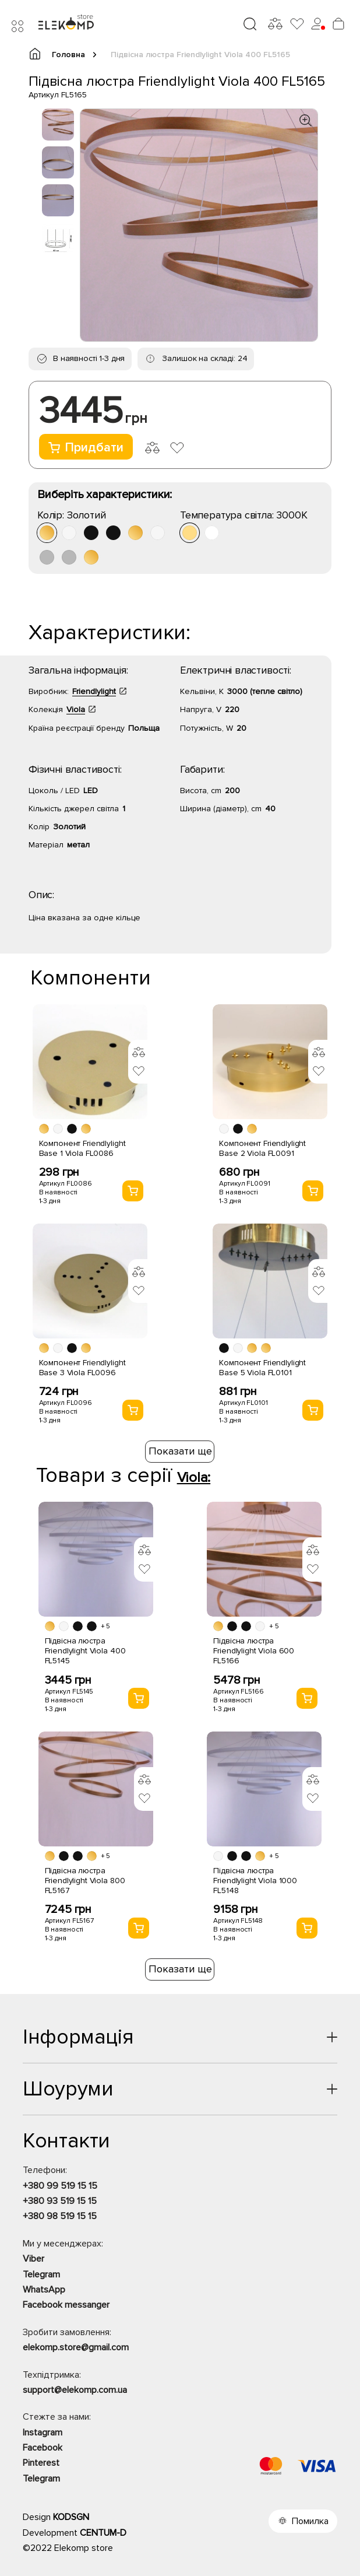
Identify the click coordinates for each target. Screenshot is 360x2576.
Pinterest (41, 2463)
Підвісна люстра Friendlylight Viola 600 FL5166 (253, 1651)
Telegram (41, 2274)
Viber (33, 2259)
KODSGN (71, 2517)
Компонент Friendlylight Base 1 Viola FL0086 (82, 1148)
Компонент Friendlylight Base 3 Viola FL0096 (82, 1368)
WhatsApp (44, 2289)
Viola (75, 709)
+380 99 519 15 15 (60, 2186)
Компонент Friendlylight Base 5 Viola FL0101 (262, 1368)
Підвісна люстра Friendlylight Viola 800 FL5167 (85, 1880)
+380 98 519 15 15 (60, 2216)
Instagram (42, 2432)
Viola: (194, 1477)
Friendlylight (94, 691)
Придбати (85, 447)
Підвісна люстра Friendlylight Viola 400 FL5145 (85, 1651)
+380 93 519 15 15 (60, 2201)
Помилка (310, 2521)
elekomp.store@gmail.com (76, 2347)
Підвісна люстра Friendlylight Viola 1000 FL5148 (255, 1880)
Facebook (42, 2448)
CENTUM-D (103, 2533)
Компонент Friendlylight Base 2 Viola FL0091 (262, 1148)
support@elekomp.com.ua (75, 2390)
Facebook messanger (66, 2305)
